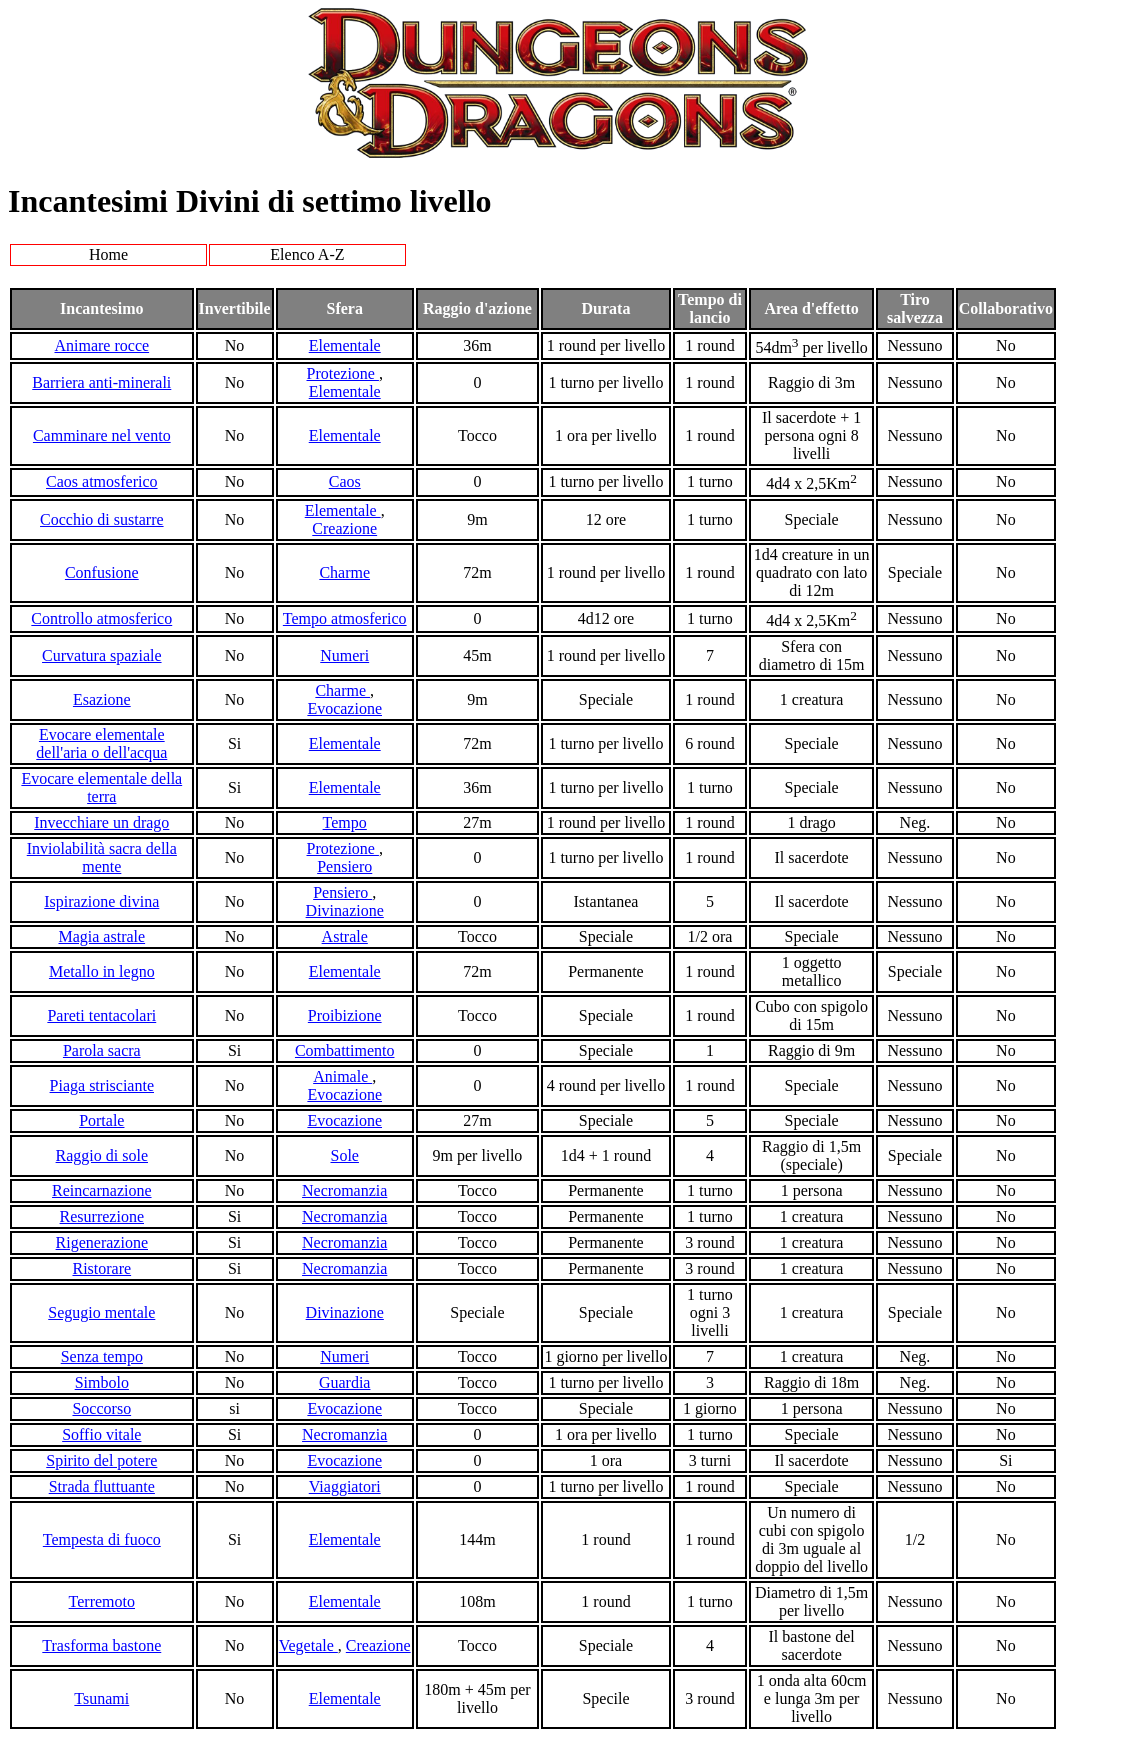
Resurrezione (102, 1216)
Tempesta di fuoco (102, 1539)
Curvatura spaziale (102, 655)
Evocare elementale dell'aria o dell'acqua (101, 743)
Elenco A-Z (307, 254)
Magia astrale (101, 936)
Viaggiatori (345, 1486)
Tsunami (101, 1698)
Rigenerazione (102, 1242)
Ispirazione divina (101, 901)
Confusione (102, 572)
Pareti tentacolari (101, 1015)
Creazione (344, 528)
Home (108, 254)
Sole (344, 1155)
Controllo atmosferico (101, 618)
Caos (345, 481)
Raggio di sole (102, 1155)
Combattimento (345, 1050)
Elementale (345, 345)
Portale (101, 1120)
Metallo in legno (102, 971)
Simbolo (102, 1382)
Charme (344, 572)
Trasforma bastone (101, 1645)
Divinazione (345, 910)
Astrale (345, 936)
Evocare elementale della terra (101, 787)
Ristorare (101, 1268)
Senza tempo (102, 1356)
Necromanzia (344, 1190)
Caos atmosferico (102, 481)
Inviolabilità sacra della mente (102, 857)
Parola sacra (102, 1050)
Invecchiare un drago (101, 822)
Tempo (345, 822)
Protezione (343, 373)
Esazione (102, 699)
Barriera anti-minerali (101, 382)
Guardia (345, 1382)
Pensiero (344, 866)
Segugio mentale (101, 1312)
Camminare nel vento (102, 435)
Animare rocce (101, 345)
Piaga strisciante (102, 1085)
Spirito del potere (101, 1460)
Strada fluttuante (102, 1486)
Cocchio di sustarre (102, 519)
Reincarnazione (102, 1190)
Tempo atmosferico (345, 618)
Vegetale (308, 1645)
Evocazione (344, 708)
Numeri (344, 655)
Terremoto (102, 1601)
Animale (342, 1076)
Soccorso (101, 1408)
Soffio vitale (101, 1434)
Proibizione (345, 1015)
